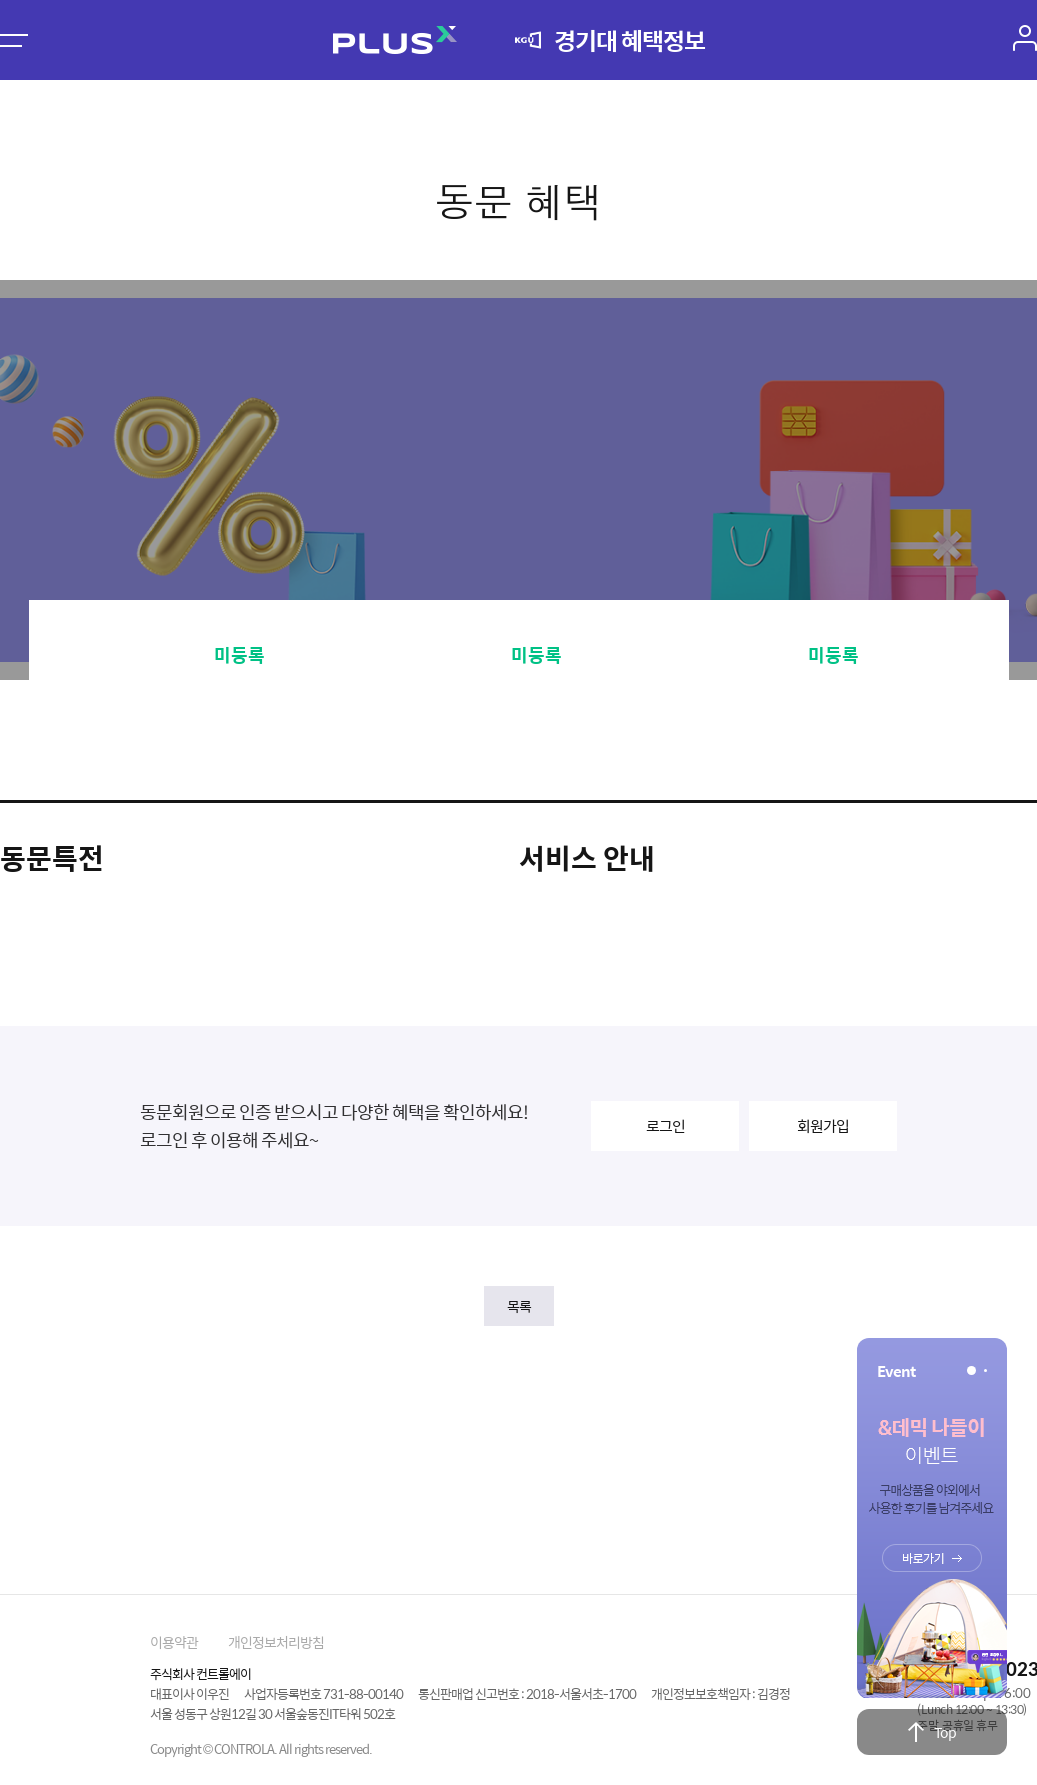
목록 (519, 1306)
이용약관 (174, 1642)
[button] (971, 1370)
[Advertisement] (519, 1451)
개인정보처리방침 (276, 1642)
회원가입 (823, 1125)
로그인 (665, 1125)
